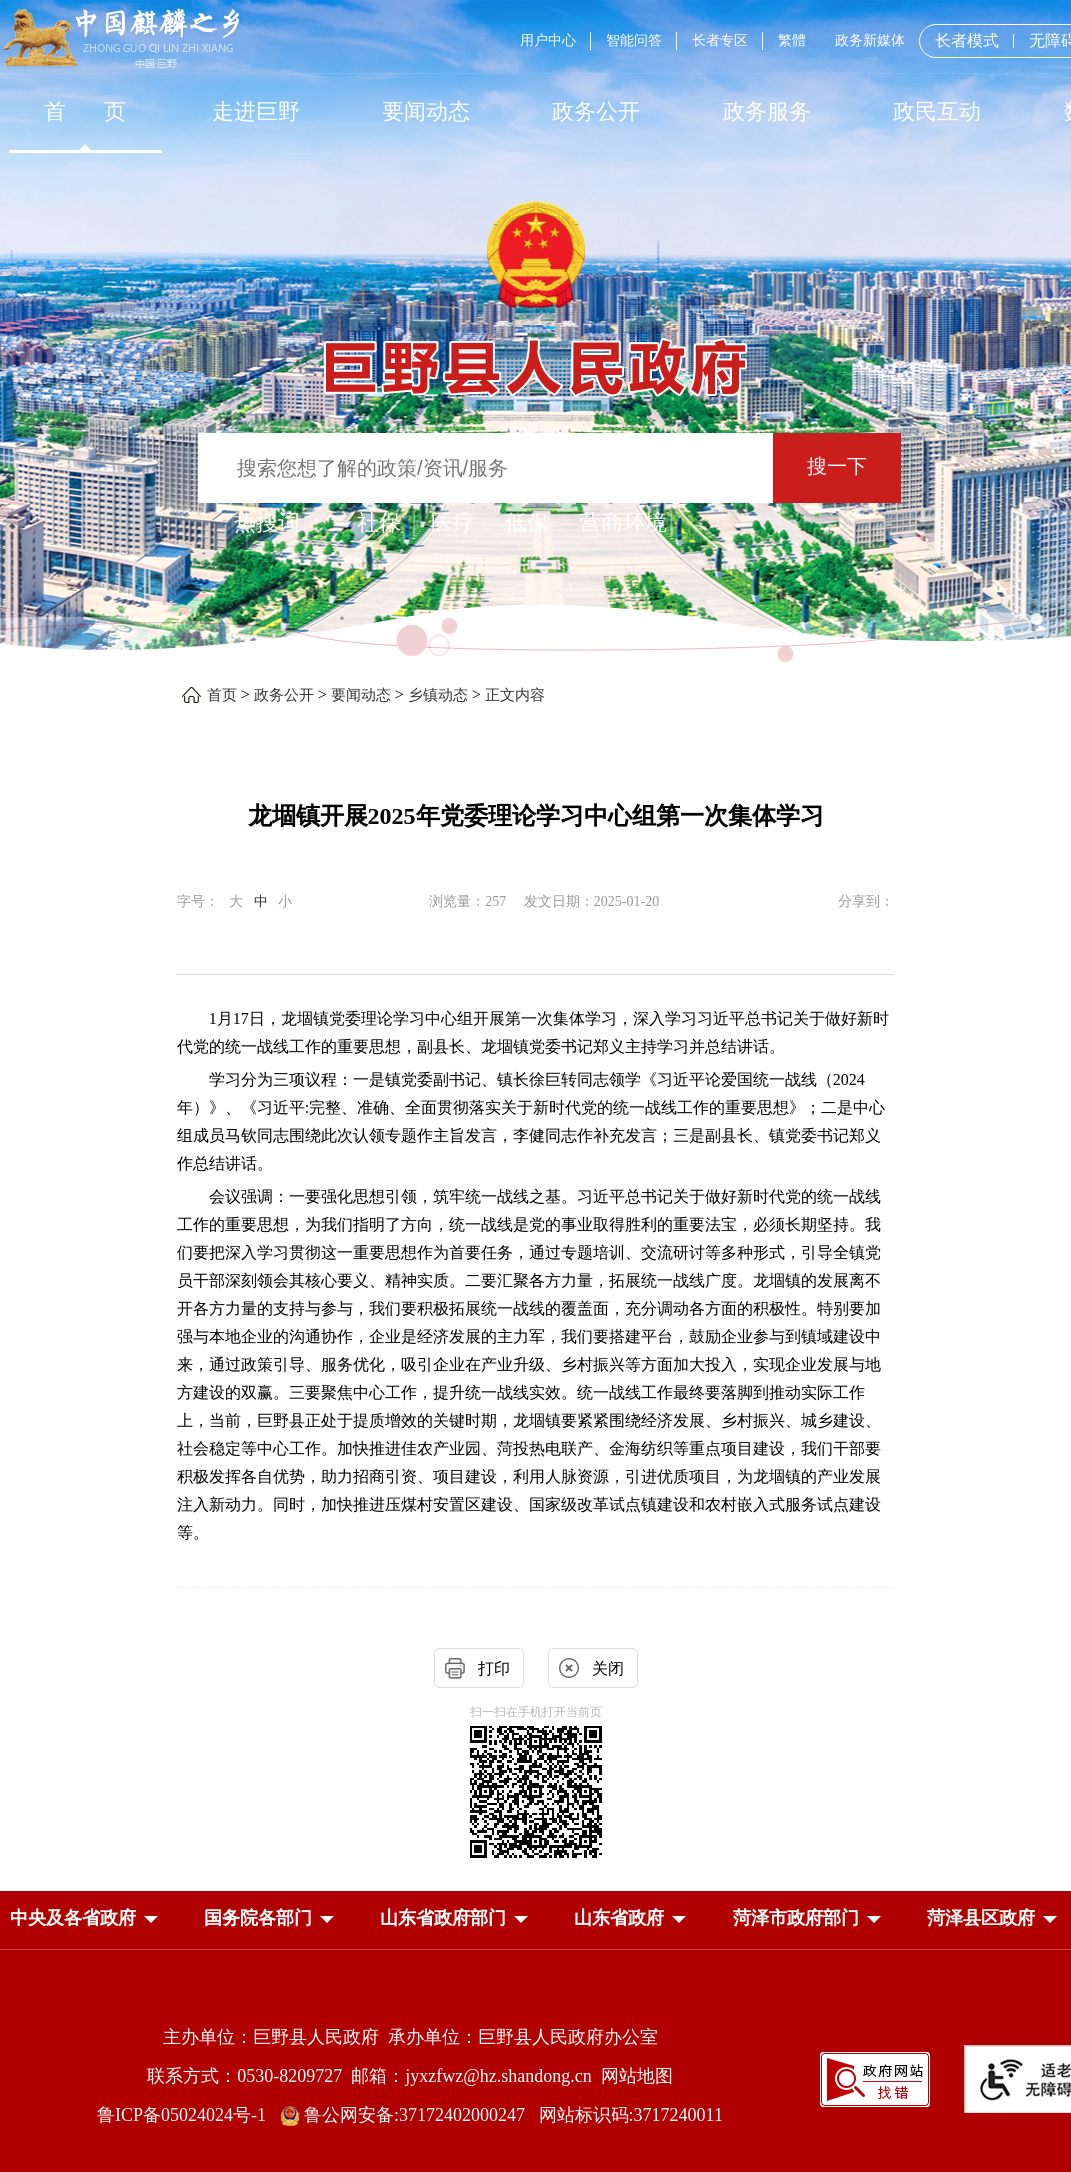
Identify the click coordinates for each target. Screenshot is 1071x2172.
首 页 (85, 111)
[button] (73, 1918)
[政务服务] (767, 111)
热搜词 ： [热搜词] (281, 522)
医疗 (453, 522)
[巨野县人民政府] (536, 356)
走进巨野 (256, 111)
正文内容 (515, 695)
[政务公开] (596, 111)
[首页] (85, 111)
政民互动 (937, 111)
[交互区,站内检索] (535, 470)
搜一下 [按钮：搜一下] (837, 466)
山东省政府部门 (443, 1918)
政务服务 (767, 111)
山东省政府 (619, 1918)
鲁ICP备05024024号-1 (186, 2115)
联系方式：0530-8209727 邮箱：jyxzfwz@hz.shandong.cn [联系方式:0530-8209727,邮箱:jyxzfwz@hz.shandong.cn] (374, 2076)
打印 (494, 1668)
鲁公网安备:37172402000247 (409, 2115)
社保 (379, 522)
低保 (527, 522)
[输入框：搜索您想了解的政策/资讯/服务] (485, 468)
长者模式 (967, 40)
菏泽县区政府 (981, 1918)
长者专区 (720, 40)
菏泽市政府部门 (796, 1918)
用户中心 (548, 40)
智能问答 (634, 40)
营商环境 (623, 522)
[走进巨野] (255, 111)
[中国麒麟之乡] (121, 39)
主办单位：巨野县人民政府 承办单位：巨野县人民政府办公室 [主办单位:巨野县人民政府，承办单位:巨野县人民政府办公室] (410, 2037)
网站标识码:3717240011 (631, 2115)
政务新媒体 (870, 40)
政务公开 (596, 111)
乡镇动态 (438, 695)
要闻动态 (426, 111)
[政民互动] (937, 111)
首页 (222, 695)
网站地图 (637, 2076)
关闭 (608, 1668)
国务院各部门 (258, 1918)
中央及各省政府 (73, 1918)
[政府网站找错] (875, 2077)
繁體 (792, 40)
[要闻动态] (426, 111)
